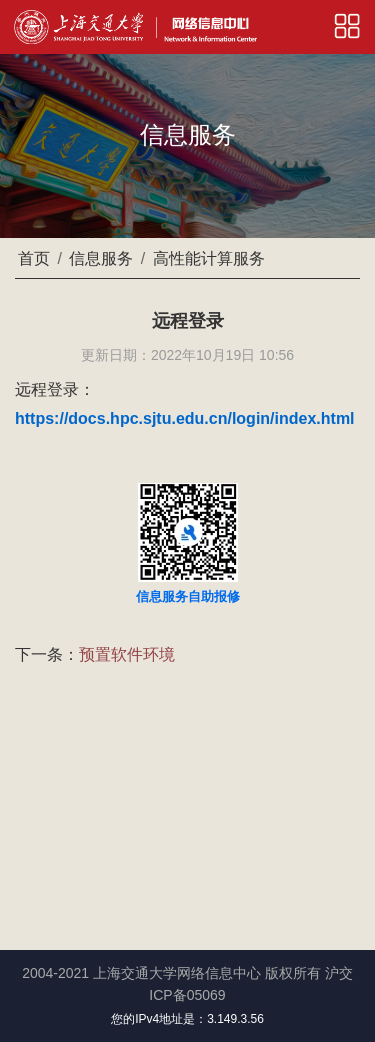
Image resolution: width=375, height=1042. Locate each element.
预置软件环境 (127, 654)
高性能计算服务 (209, 258)
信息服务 (101, 258)
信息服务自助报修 (188, 596)
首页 (34, 258)
